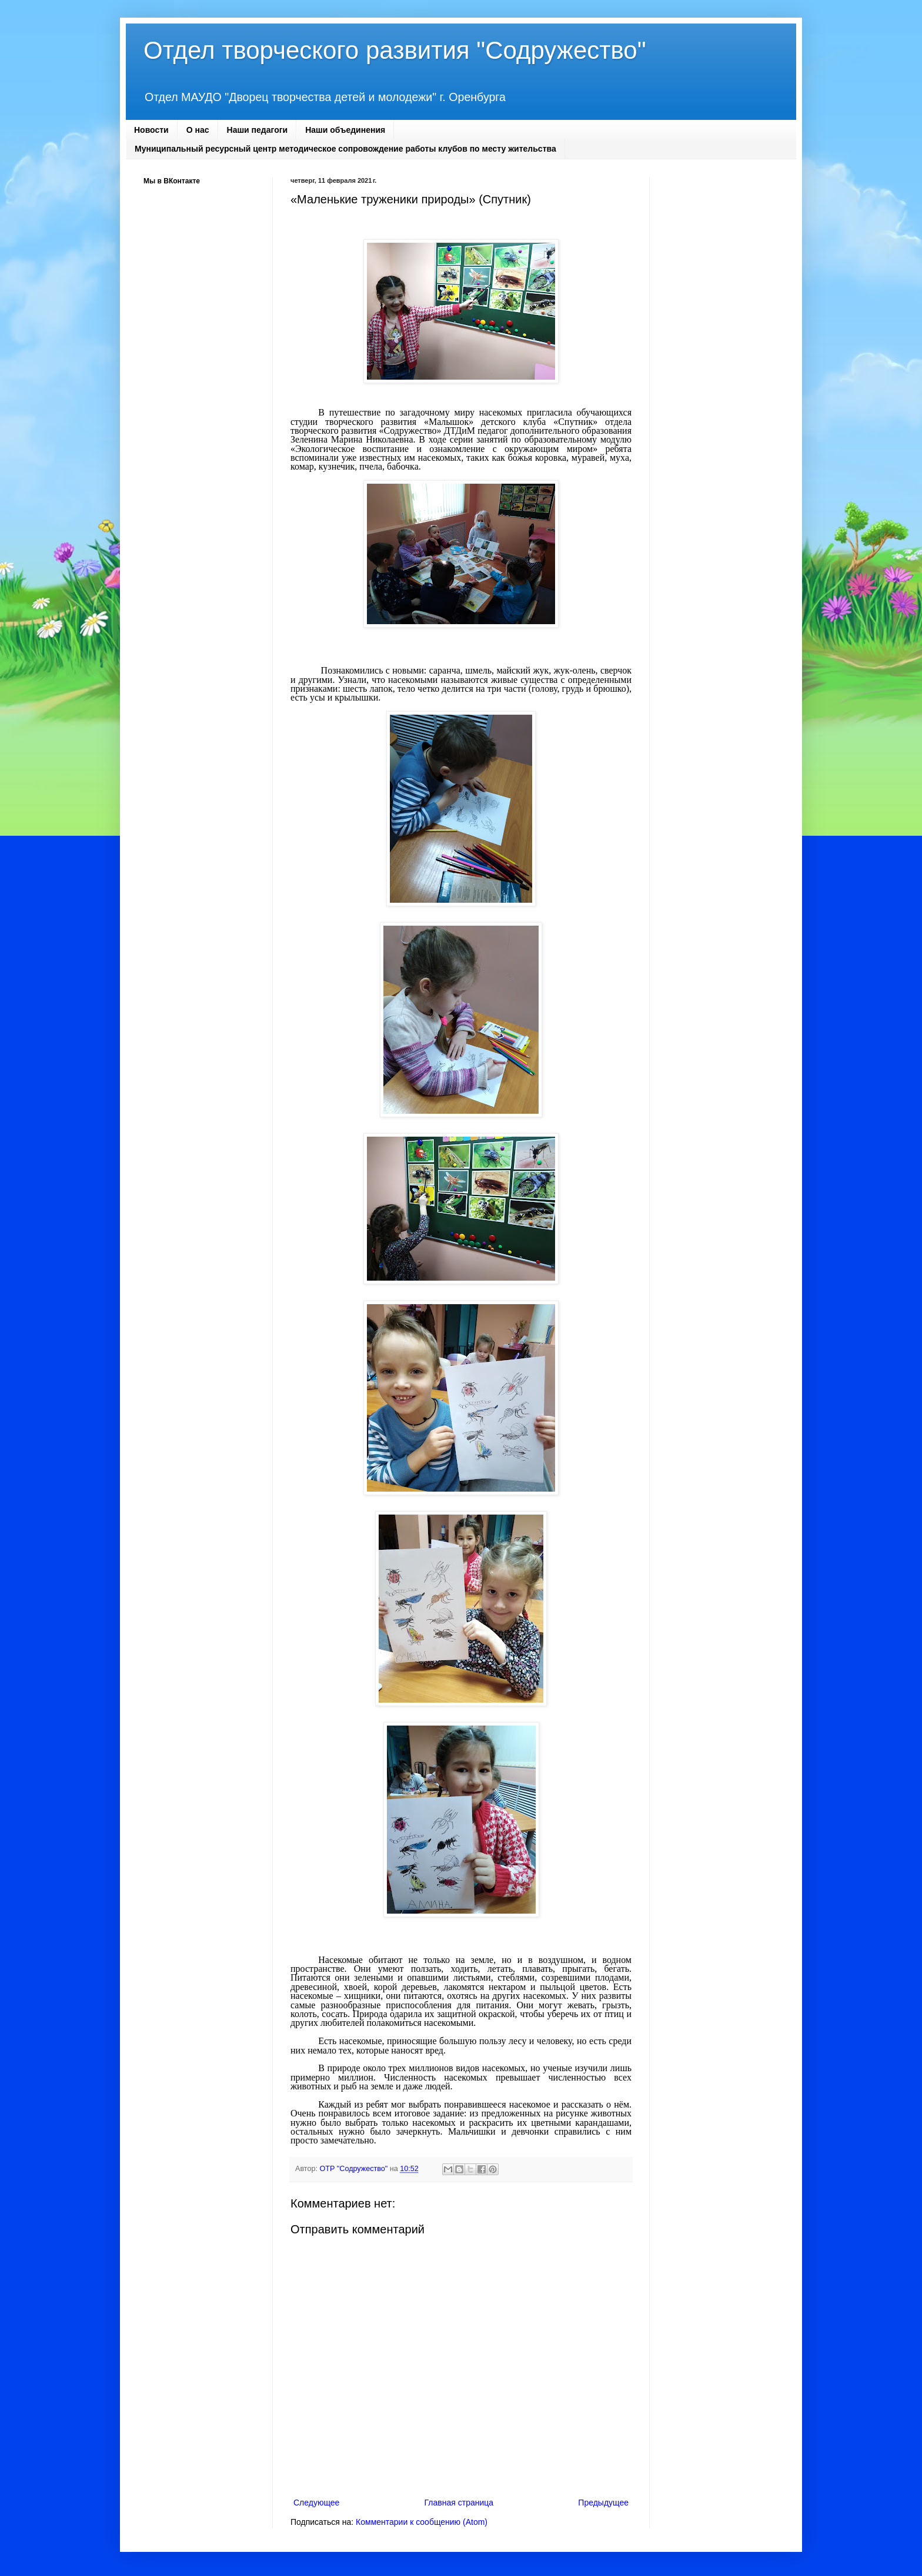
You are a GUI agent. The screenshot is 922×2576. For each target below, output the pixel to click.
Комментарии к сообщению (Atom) (421, 2522)
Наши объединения (345, 130)
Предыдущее (603, 2502)
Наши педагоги (257, 130)
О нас (197, 130)
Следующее (316, 2502)
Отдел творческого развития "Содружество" (394, 50)
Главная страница (459, 2502)
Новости (151, 130)
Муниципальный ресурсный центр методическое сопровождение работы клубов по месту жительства (345, 148)
